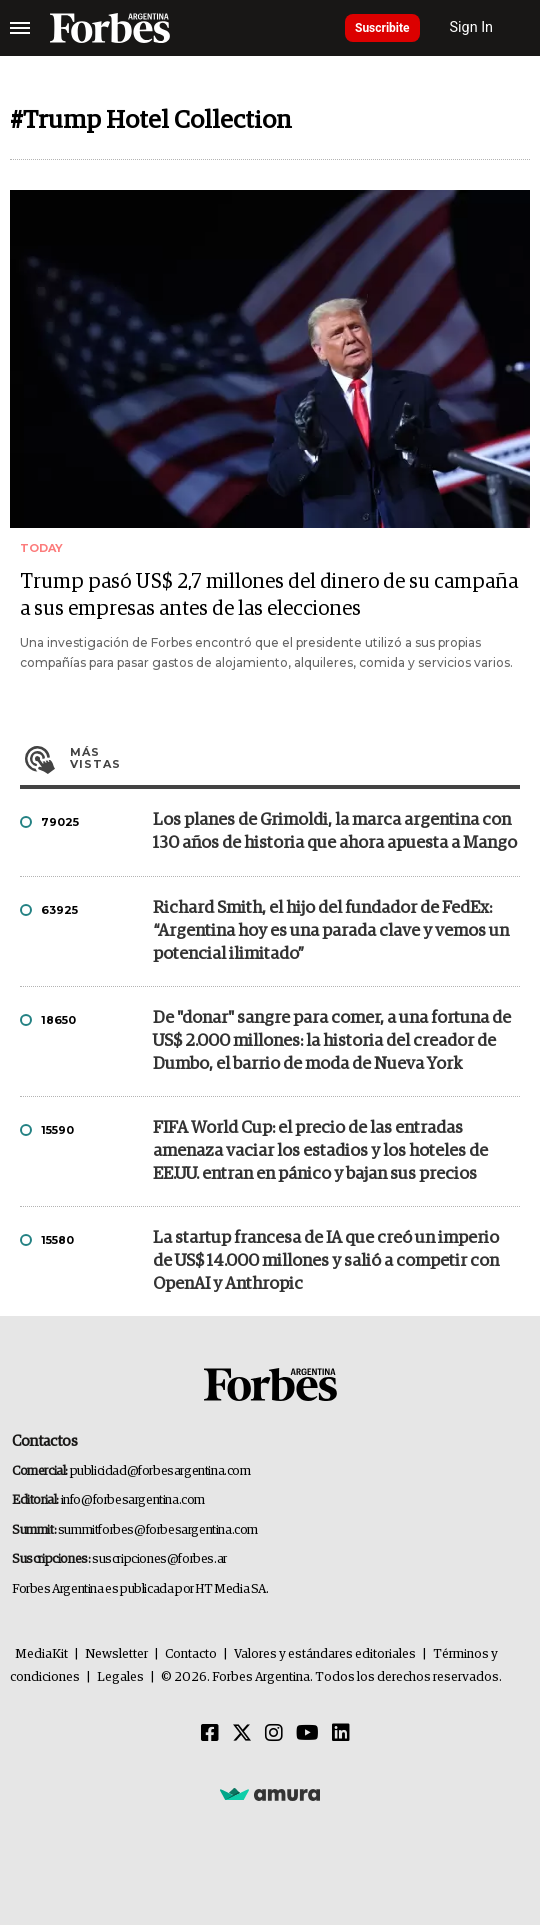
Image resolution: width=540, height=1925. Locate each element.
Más (295, 758)
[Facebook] (210, 1734)
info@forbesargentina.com (133, 1500)
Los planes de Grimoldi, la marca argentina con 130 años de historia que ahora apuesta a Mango (335, 832)
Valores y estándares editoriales (325, 1654)
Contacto (191, 1654)
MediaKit (41, 1654)
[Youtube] (307, 1734)
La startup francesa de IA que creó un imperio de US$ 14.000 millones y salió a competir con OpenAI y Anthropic (326, 1261)
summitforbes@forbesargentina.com (158, 1530)
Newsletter (116, 1654)
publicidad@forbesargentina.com (160, 1471)
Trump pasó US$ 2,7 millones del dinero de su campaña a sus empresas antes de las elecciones (269, 595)
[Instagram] (274, 1734)
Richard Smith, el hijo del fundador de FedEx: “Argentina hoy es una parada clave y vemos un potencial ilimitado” (331, 931)
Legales (120, 1677)
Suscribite (382, 28)
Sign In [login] (472, 27)
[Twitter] (242, 1734)
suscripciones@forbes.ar (159, 1559)
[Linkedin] (341, 1734)
